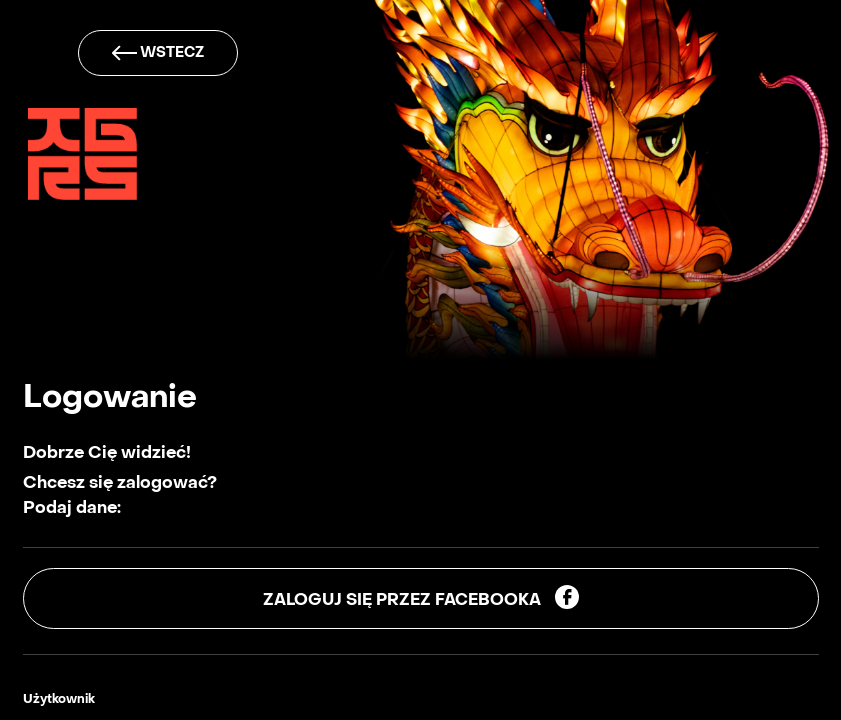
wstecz (158, 53)
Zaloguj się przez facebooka (421, 597)
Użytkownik (59, 700)
